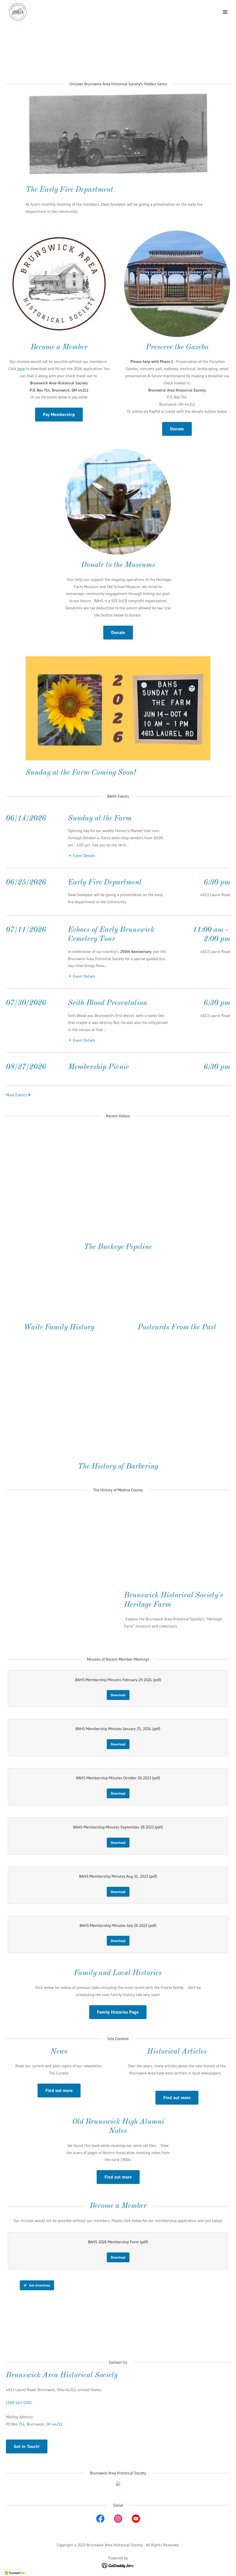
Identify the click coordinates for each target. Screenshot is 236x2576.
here (21, 368)
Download (118, 1695)
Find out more (59, 2090)
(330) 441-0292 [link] (19, 2402)
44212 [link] (57, 2424)
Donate (177, 429)
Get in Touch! (27, 2446)
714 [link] (22, 2424)
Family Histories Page (118, 2012)
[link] (18, 12)
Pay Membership (59, 414)
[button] (225, 12)
